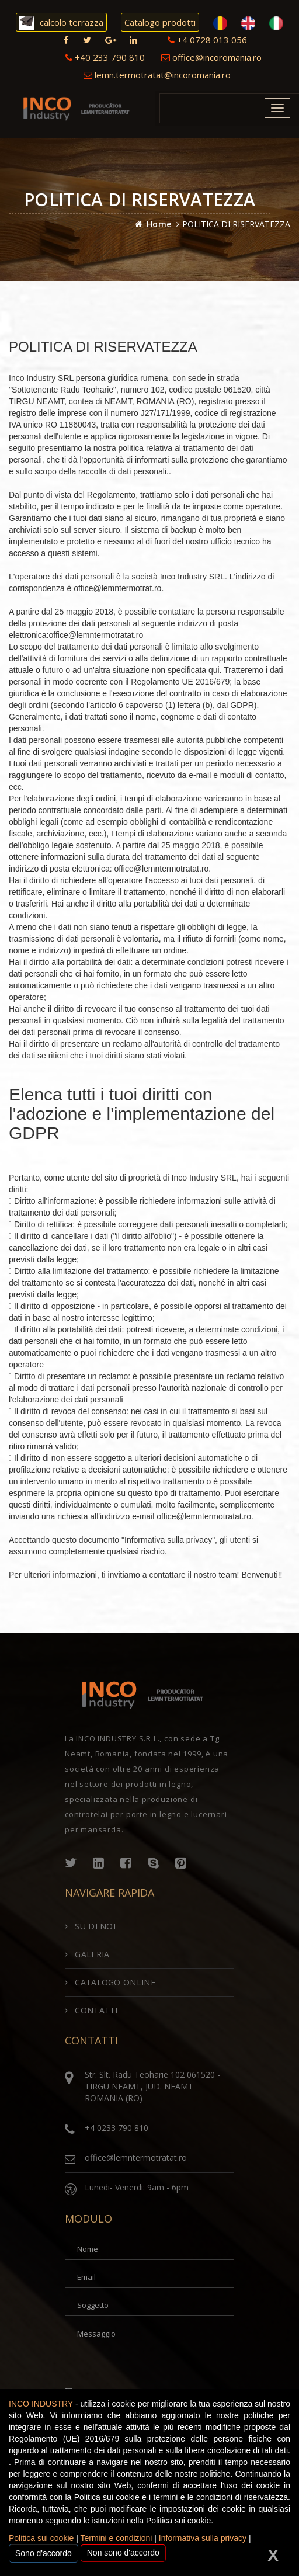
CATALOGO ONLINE (110, 1982)
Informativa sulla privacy (202, 2538)
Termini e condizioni (116, 2538)
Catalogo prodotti (160, 22)
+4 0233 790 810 (116, 2127)
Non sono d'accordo (123, 2552)
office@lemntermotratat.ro (136, 2157)
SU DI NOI (90, 1926)
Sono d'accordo (43, 2553)
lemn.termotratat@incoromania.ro (157, 75)
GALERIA (87, 1954)
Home (159, 224)
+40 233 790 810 (105, 57)
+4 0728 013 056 (207, 40)
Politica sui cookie (41, 2538)
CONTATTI (91, 2010)
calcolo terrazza (61, 23)
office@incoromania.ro (211, 57)
